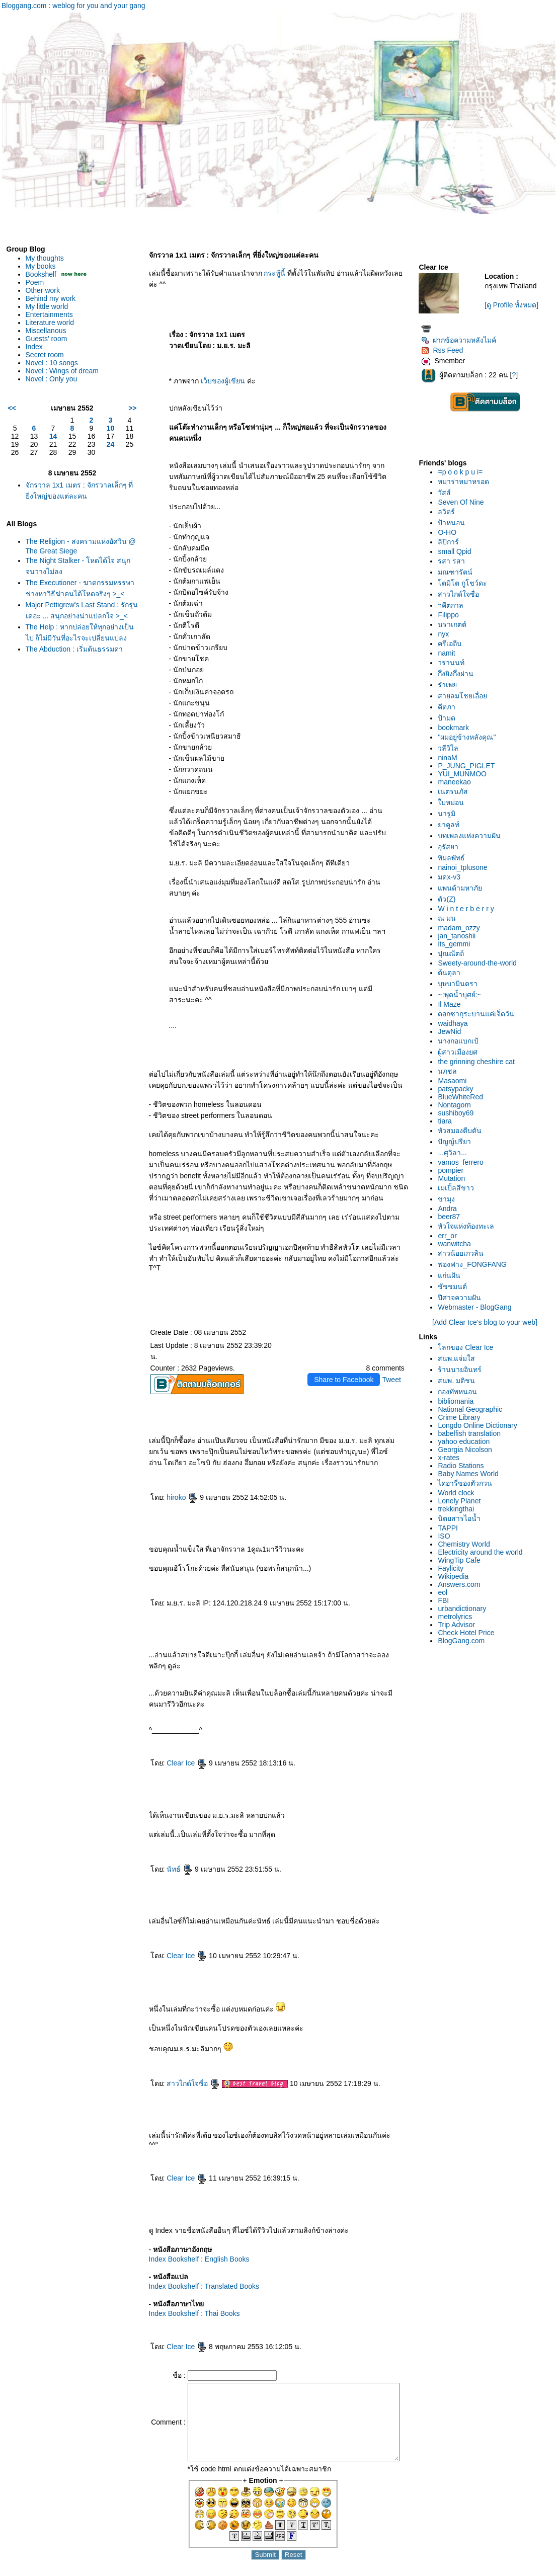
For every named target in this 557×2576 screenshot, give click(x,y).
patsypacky (458, 1089)
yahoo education (467, 1441)
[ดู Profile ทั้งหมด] (513, 305)
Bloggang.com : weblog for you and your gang (73, 6)
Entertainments (49, 314)
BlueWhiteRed (464, 1097)
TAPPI (451, 1528)
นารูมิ (450, 814)
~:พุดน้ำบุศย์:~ (463, 995)
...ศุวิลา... (455, 1153)
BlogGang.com (464, 1641)
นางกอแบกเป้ (461, 1041)
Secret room (45, 355)
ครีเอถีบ (453, 643)
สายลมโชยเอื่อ (466, 696)
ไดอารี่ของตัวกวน (468, 1483)
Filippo (451, 615)
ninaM (450, 758)
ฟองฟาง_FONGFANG (475, 1264)
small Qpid (457, 551)
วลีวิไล (451, 748)
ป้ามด (450, 718)
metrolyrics (458, 1617)
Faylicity (454, 1568)
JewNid (452, 1031)
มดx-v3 (452, 877)
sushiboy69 (459, 1113)
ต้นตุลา (452, 973)
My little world (47, 306)
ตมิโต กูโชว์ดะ (466, 583)
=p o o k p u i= (463, 472)
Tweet (394, 1349)
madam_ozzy (462, 928)
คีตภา (450, 707)
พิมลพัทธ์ (454, 858)
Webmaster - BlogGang (478, 1307)
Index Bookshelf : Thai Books (185, 2283)
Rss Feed (445, 350)
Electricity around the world (483, 1552)
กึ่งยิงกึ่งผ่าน (459, 674)
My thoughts (45, 258)
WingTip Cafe (462, 1560)
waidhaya (456, 1023)
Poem (35, 282)
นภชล (450, 1071)
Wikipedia (456, 1576)
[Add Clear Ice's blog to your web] (486, 1322)
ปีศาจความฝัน (463, 1298)
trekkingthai (459, 1509)
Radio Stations (464, 1466)
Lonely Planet (462, 1501)
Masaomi (455, 1081)
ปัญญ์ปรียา (457, 1142)
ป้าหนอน (454, 523)
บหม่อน (454, 802)
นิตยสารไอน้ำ (462, 1518)
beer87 (452, 1217)
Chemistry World (467, 1544)
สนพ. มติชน (460, 1381)
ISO (447, 1536)
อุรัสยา (451, 847)
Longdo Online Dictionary (480, 1425)
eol (446, 1592)
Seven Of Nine (464, 502)
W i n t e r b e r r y (469, 909)
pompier (454, 1170)
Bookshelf (41, 274)
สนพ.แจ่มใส (460, 1358)
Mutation (454, 1178)
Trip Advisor (459, 1625)
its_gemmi (457, 944)
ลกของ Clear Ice (469, 1347)
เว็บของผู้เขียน (214, 370)
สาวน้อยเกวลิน (464, 1253)
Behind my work (51, 298)
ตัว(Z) (450, 899)
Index (34, 347)
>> (124, 408)
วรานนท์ (454, 663)
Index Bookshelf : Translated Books (195, 2256)
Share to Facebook (346, 1349)
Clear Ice (178, 1733)
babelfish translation (472, 1433)
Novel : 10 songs (52, 363)
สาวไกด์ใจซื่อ (184, 2053)
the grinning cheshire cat (479, 1062)
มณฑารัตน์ (458, 572)
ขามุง (449, 1199)
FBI (446, 1600)
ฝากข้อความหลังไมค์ (462, 340)
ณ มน (450, 918)
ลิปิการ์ (451, 542)
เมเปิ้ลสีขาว (459, 1188)
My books (41, 266)
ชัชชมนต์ (455, 1286)
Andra (450, 1208)
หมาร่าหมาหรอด (467, 481)
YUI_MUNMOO (465, 774)
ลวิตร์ (449, 512)
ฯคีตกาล (454, 605)
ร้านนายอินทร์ (463, 1369)
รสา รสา (454, 561)
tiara (448, 1121)
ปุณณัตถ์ (454, 953)
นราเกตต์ (455, 624)
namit (449, 653)
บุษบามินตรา (461, 984)
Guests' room (46, 339)
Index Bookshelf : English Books (190, 2229)
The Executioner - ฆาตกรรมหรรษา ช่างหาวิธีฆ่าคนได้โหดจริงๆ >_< (72, 594)
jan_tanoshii (460, 936)
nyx (446, 634)
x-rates (452, 1458)
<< (12, 408)
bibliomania (459, 1401)
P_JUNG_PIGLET (469, 766)
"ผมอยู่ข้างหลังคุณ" (470, 737)
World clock (459, 1493)
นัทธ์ (171, 1839)
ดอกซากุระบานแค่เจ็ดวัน (479, 1014)
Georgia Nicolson (468, 1449)
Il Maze (452, 1004)
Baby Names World (471, 1474)
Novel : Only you (51, 379)
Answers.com (462, 1584)
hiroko (173, 1467)
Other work (43, 290)
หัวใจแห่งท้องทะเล (469, 1226)
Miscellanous (46, 331)
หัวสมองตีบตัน (463, 1130)
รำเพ (450, 685)
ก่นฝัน (452, 1275)
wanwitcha (457, 1244)
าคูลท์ (452, 825)
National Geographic (473, 1409)
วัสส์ (447, 493)
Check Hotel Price (469, 1633)
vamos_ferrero (464, 1162)
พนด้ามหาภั (463, 888)
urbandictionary (465, 1608)
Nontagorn (457, 1105)
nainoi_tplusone (466, 867)
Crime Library (462, 1417)
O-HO (450, 532)
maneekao (457, 782)
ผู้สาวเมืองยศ (461, 1052)
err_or (450, 1236)
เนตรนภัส (456, 791)
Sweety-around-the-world (480, 963)
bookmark (456, 727)
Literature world (50, 322)
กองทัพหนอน (461, 1392)
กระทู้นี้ (266, 273)
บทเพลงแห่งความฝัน (472, 836)
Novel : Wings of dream (62, 371)
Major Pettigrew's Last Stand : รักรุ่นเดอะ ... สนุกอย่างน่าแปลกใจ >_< (77, 626)
